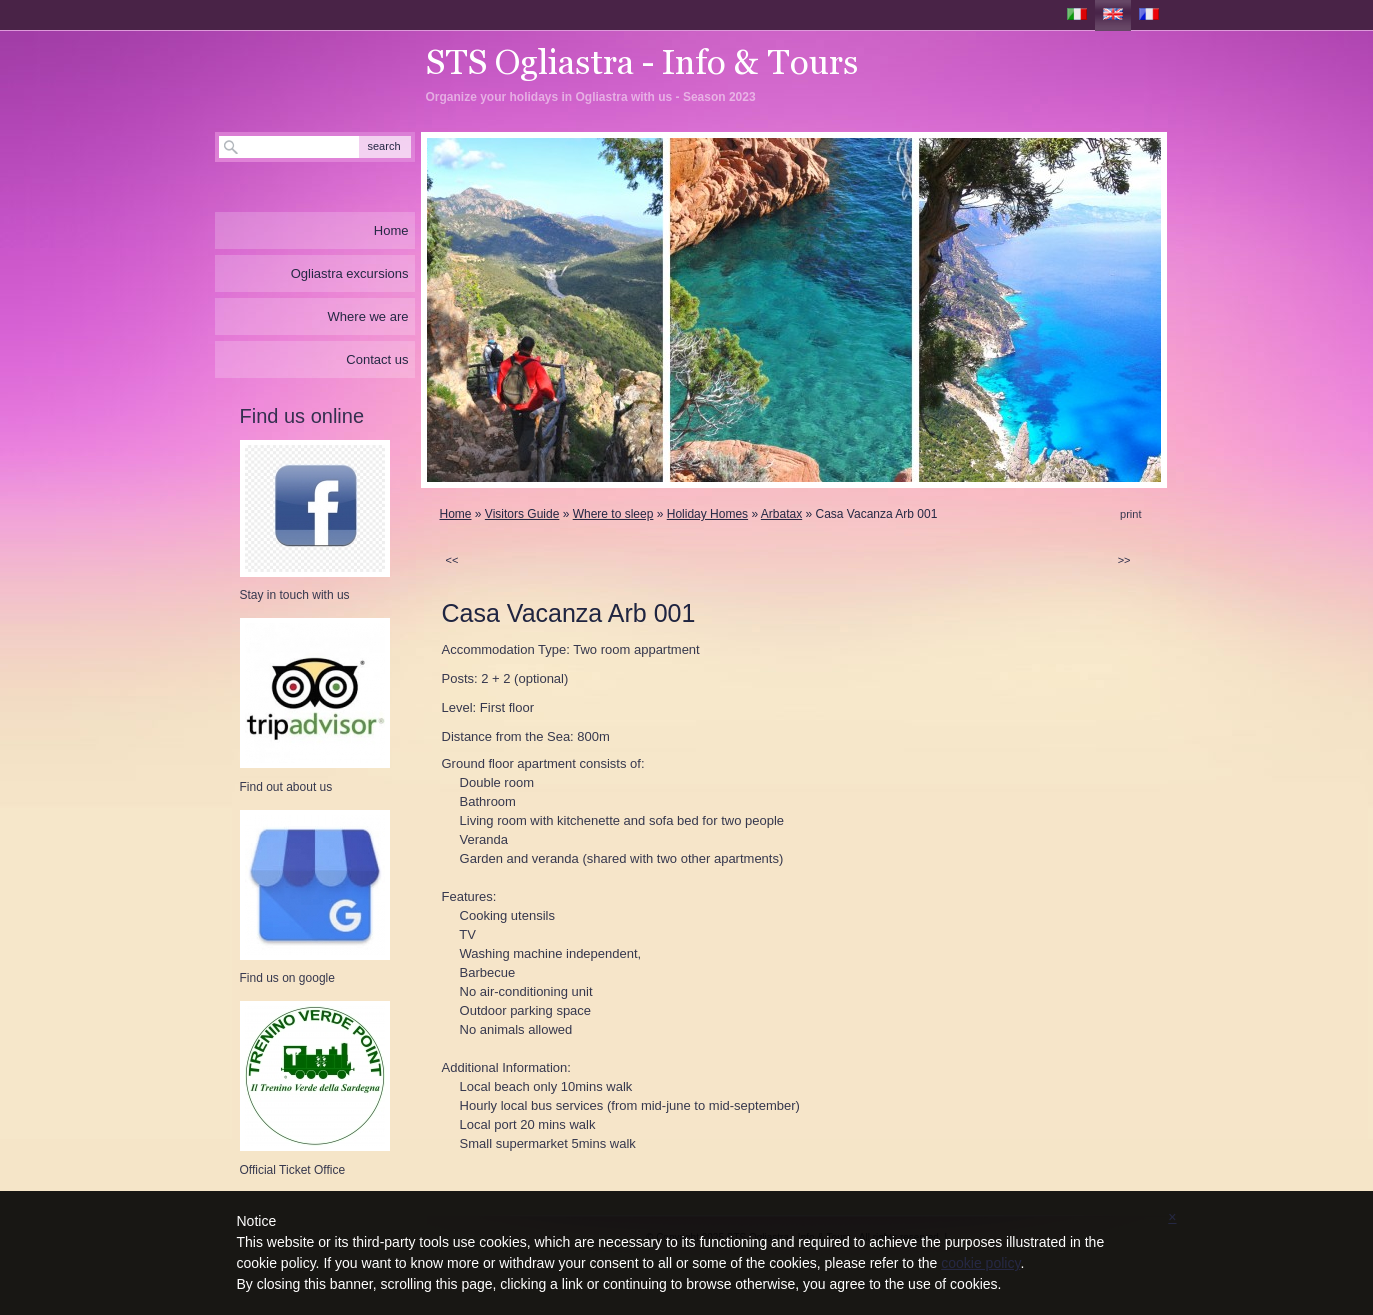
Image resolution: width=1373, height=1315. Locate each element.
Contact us (377, 359)
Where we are (368, 316)
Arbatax (781, 514)
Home (456, 514)
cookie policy (980, 1263)
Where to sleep (613, 514)
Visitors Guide (522, 514)
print (1130, 514)
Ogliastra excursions (350, 273)
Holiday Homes (707, 514)
